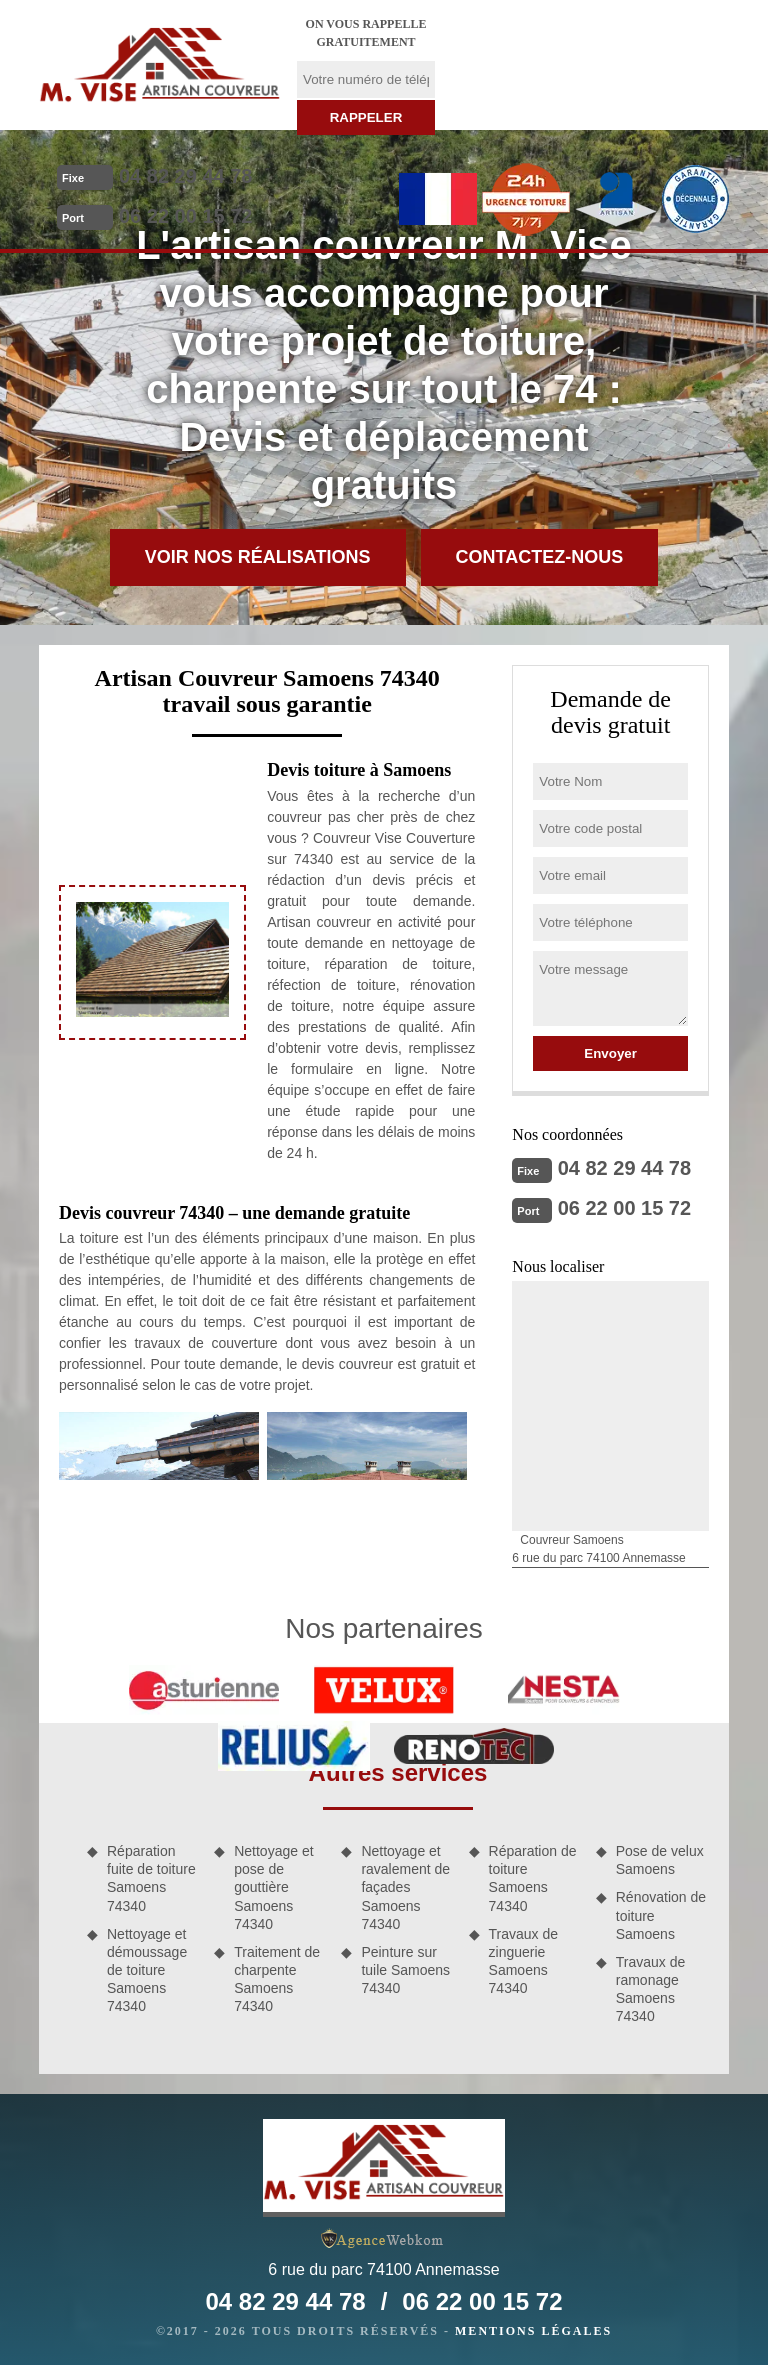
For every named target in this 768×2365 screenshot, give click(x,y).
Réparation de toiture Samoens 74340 (533, 1878)
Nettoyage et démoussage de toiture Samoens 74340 (147, 1970)
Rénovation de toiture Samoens (661, 1915)
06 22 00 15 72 (185, 216)
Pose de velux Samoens (660, 1860)
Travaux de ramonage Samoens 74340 (651, 1989)
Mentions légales (533, 2331)
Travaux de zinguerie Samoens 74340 (524, 1961)
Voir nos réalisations (258, 557)
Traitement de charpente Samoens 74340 (277, 1979)
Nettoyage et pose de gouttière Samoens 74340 (273, 1887)
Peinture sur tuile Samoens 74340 (405, 1970)
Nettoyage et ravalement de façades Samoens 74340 (405, 1887)
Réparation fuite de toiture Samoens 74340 (151, 1878)
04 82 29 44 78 (185, 176)
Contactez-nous (540, 557)
